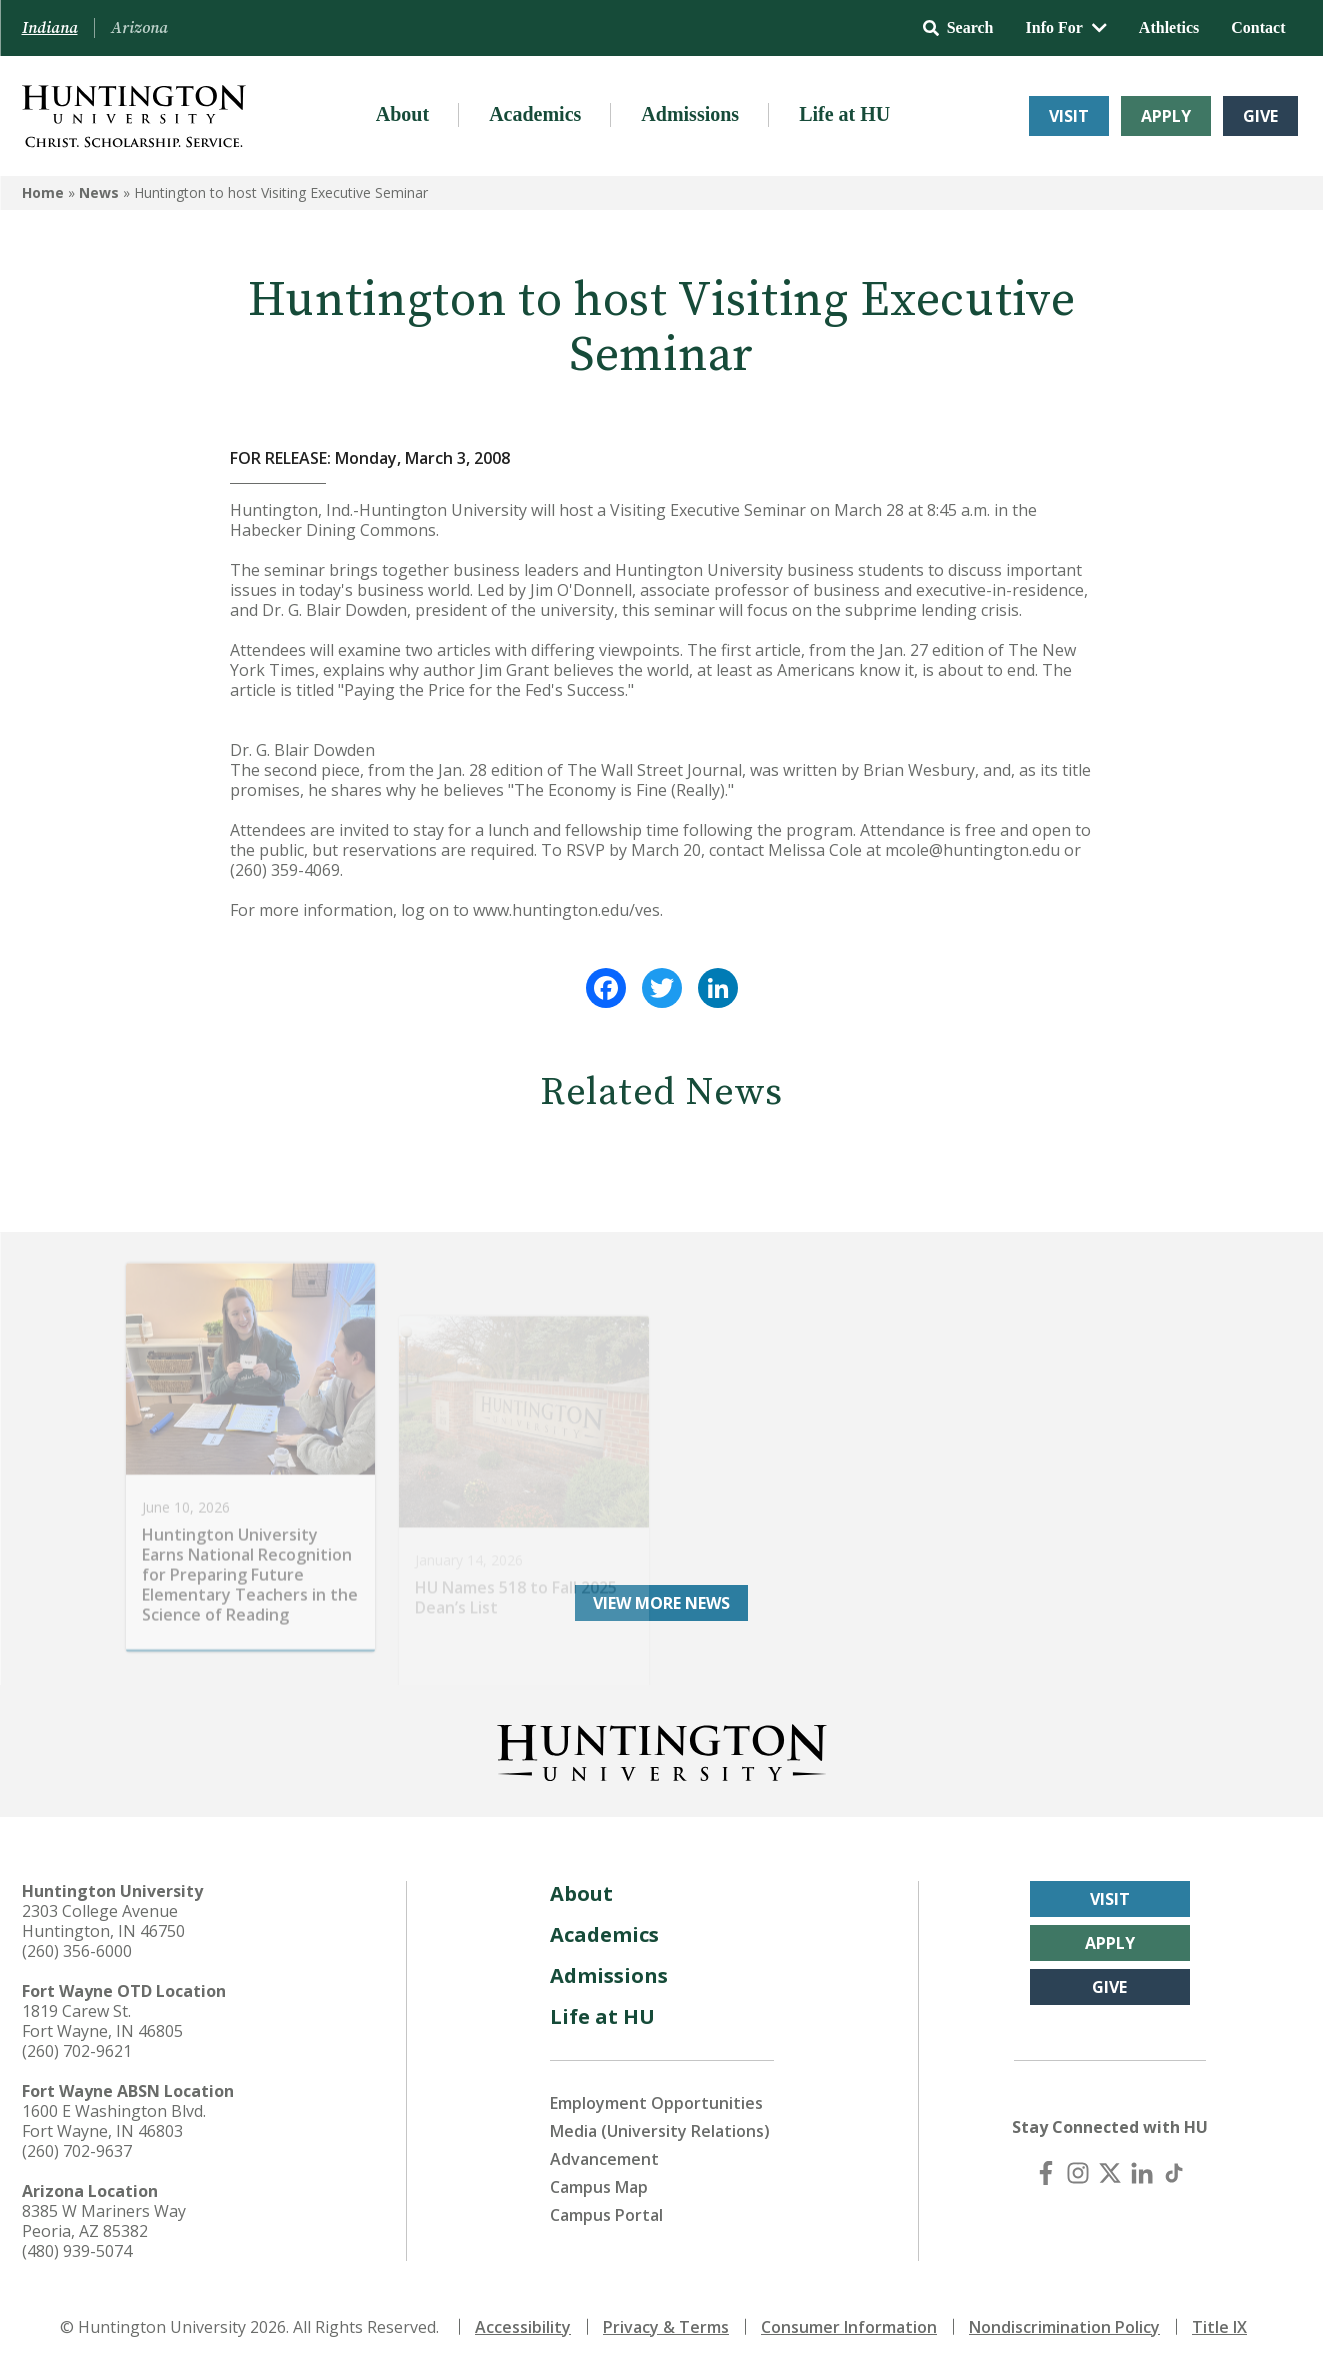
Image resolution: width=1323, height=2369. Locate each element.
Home (43, 192)
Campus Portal (606, 2215)
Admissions (690, 114)
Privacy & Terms (666, 2327)
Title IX (1219, 2327)
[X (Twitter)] (1110, 2173)
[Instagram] (1078, 2173)
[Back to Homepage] (662, 1749)
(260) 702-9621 (77, 2051)
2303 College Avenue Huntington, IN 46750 (103, 1921)
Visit (1069, 116)
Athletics (1169, 27)
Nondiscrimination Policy (1064, 2327)
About (402, 114)
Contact (1258, 27)
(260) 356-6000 (77, 1951)
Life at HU (844, 114)
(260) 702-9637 (77, 2151)
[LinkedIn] (1142, 2173)
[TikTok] (1174, 2173)
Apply (1166, 116)
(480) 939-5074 (77, 2251)
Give (1260, 116)
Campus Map (599, 2187)
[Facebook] (1046, 2173)
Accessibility (523, 2327)
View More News (661, 1603)
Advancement (604, 2159)
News (99, 192)
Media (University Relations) (660, 2131)
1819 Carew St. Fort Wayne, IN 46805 (102, 2021)
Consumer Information (849, 2327)
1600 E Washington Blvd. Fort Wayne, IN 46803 (114, 2121)
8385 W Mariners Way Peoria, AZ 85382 (104, 2221)
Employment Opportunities (656, 2103)
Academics (535, 114)
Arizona (139, 28)
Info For (1066, 27)
